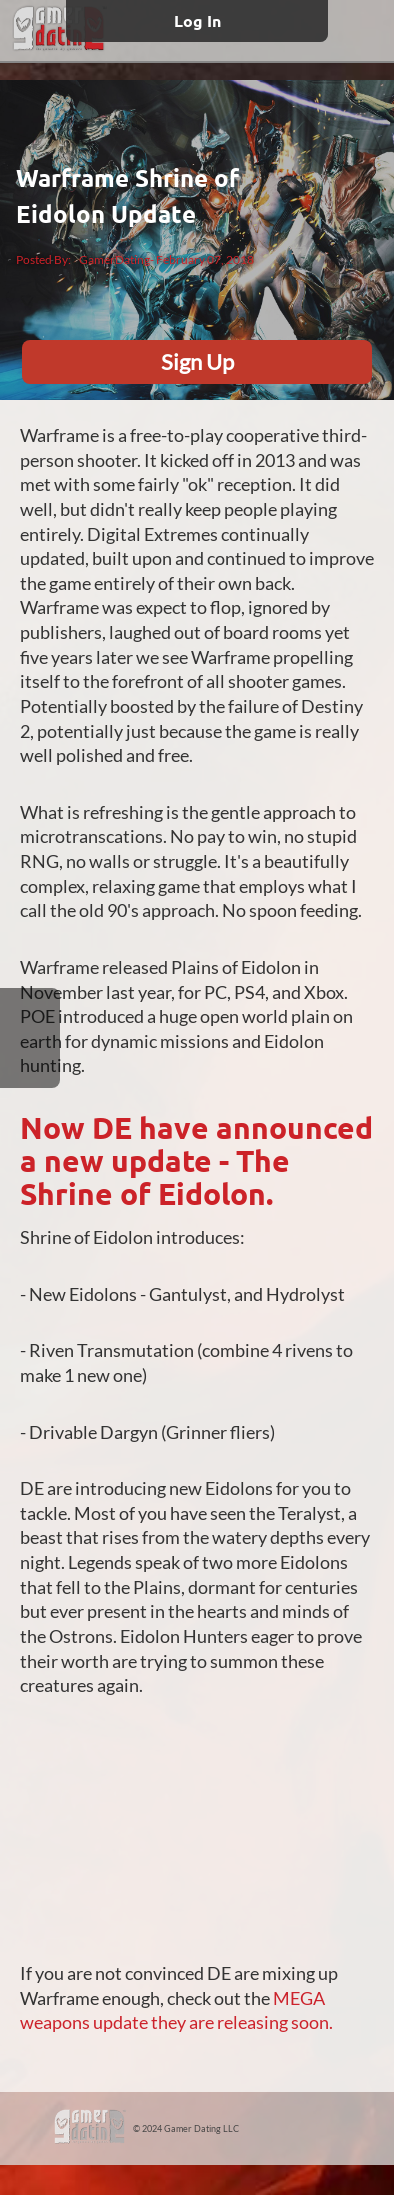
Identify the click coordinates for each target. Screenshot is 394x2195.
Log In (197, 20)
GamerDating (114, 259)
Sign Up (197, 361)
